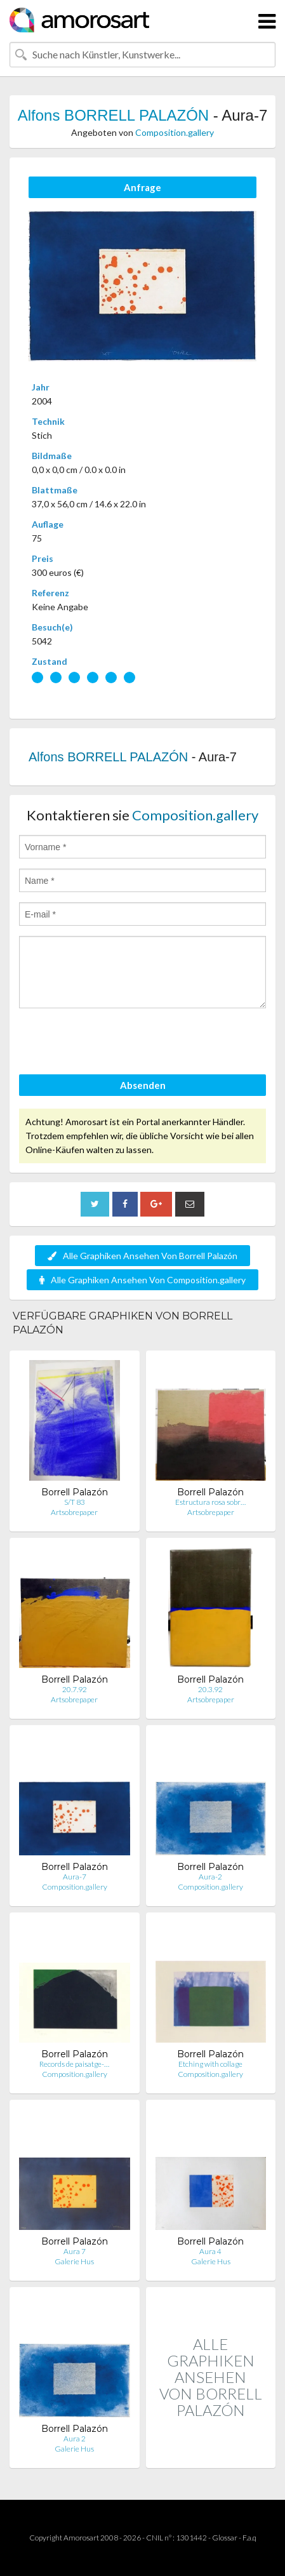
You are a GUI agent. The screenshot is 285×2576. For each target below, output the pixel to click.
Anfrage (142, 187)
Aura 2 (74, 2438)
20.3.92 (210, 1689)
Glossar (224, 2537)
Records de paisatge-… (74, 2064)
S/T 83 (74, 1502)
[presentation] (115, 1043)
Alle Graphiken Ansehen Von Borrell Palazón (142, 1255)
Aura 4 (210, 2251)
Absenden (143, 1085)
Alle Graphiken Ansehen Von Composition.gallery (142, 1279)
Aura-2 (210, 1876)
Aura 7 (74, 2251)
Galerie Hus (74, 2261)
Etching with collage (210, 2064)
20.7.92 (74, 1689)
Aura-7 (74, 1876)
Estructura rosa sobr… (210, 1502)
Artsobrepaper (74, 1512)
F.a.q (249, 2537)
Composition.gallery (174, 132)
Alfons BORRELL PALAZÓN (113, 115)
